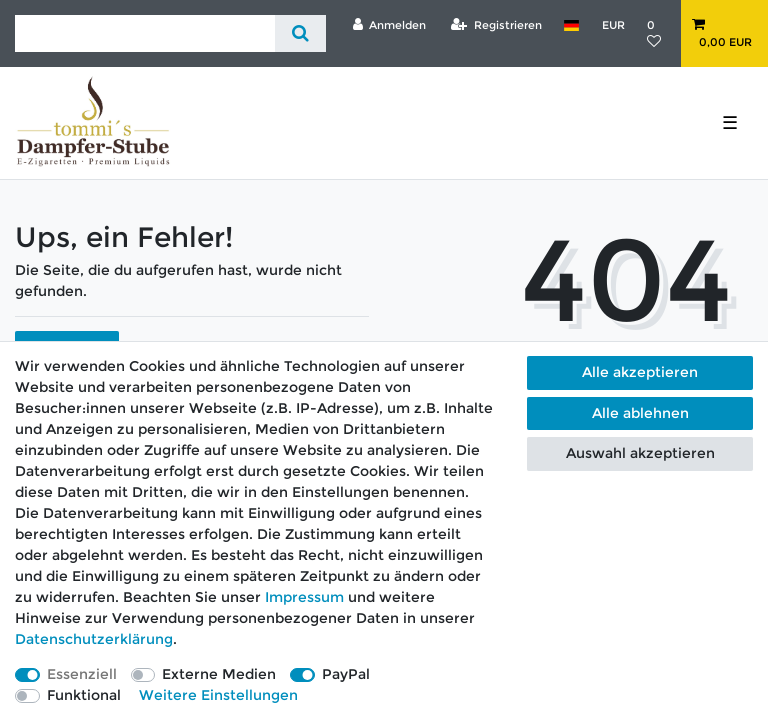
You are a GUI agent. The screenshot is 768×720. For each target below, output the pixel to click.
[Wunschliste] (658, 33)
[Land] (571, 25)
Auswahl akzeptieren (640, 453)
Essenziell (82, 674)
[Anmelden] (389, 25)
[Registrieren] (496, 25)
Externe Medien (219, 674)
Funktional (84, 695)
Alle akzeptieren (640, 372)
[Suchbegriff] (145, 33)
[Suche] (300, 33)
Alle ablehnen (640, 413)
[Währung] (612, 25)
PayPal (346, 674)
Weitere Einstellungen (218, 695)
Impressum (304, 597)
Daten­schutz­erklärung (94, 639)
